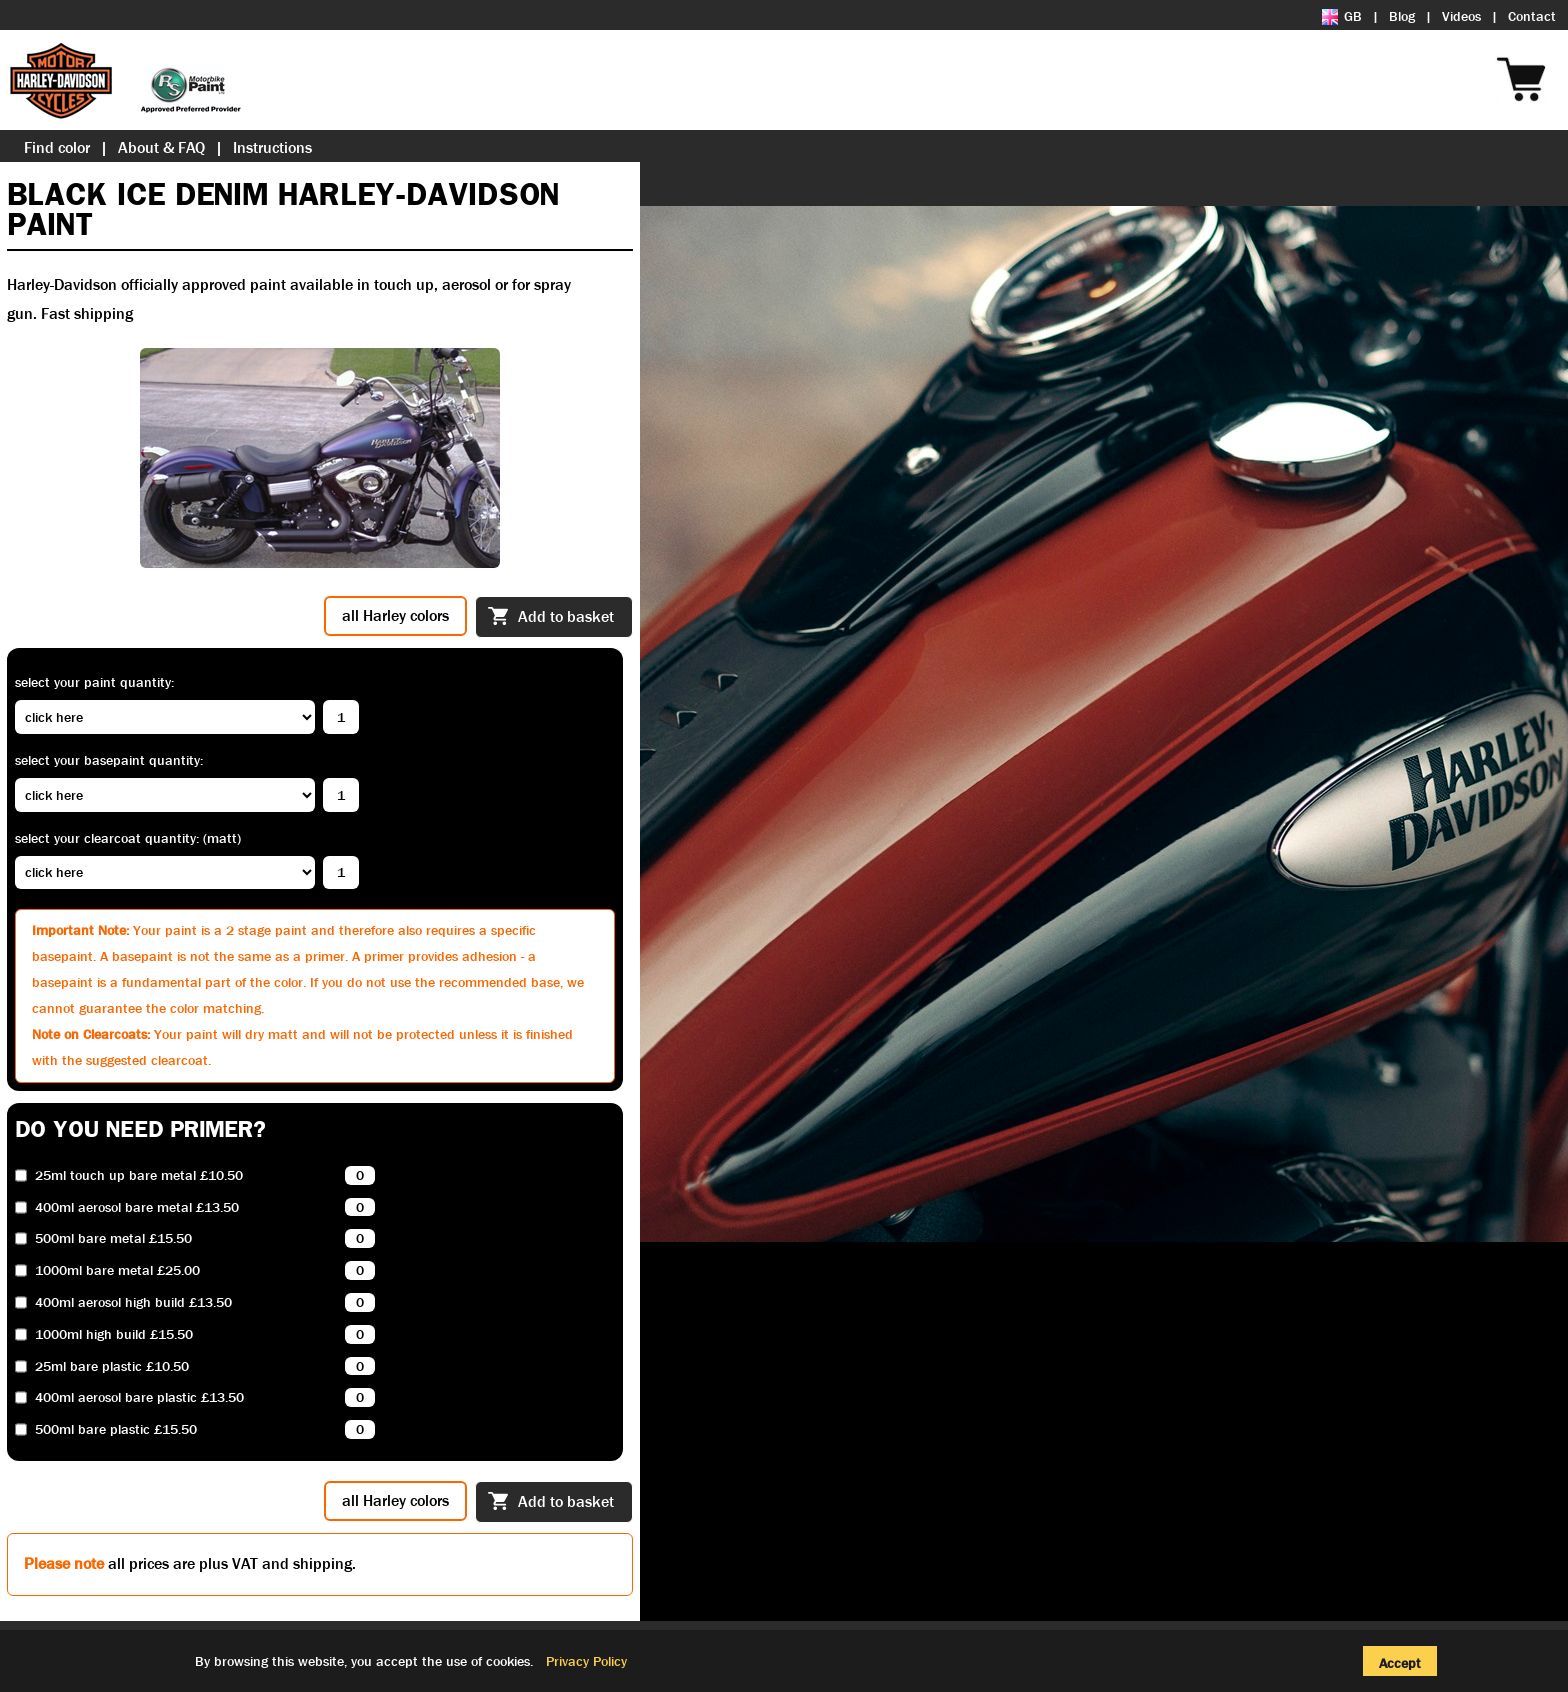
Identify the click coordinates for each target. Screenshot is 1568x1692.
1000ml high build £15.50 (114, 1334)
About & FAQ (161, 147)
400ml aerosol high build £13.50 (133, 1302)
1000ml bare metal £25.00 (117, 1270)
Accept (1400, 1663)
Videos (1461, 16)
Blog (1402, 16)
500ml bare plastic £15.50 (116, 1429)
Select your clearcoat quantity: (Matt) (128, 838)
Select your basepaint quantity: (109, 760)
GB (1342, 16)
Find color (57, 147)
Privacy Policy (586, 1661)
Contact (1532, 16)
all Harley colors (395, 615)
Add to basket (551, 618)
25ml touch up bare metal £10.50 (139, 1175)
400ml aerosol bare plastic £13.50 (139, 1397)
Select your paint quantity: (94, 682)
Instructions (272, 147)
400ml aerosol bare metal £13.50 (137, 1207)
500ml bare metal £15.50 (113, 1238)
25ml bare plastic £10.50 (112, 1366)
